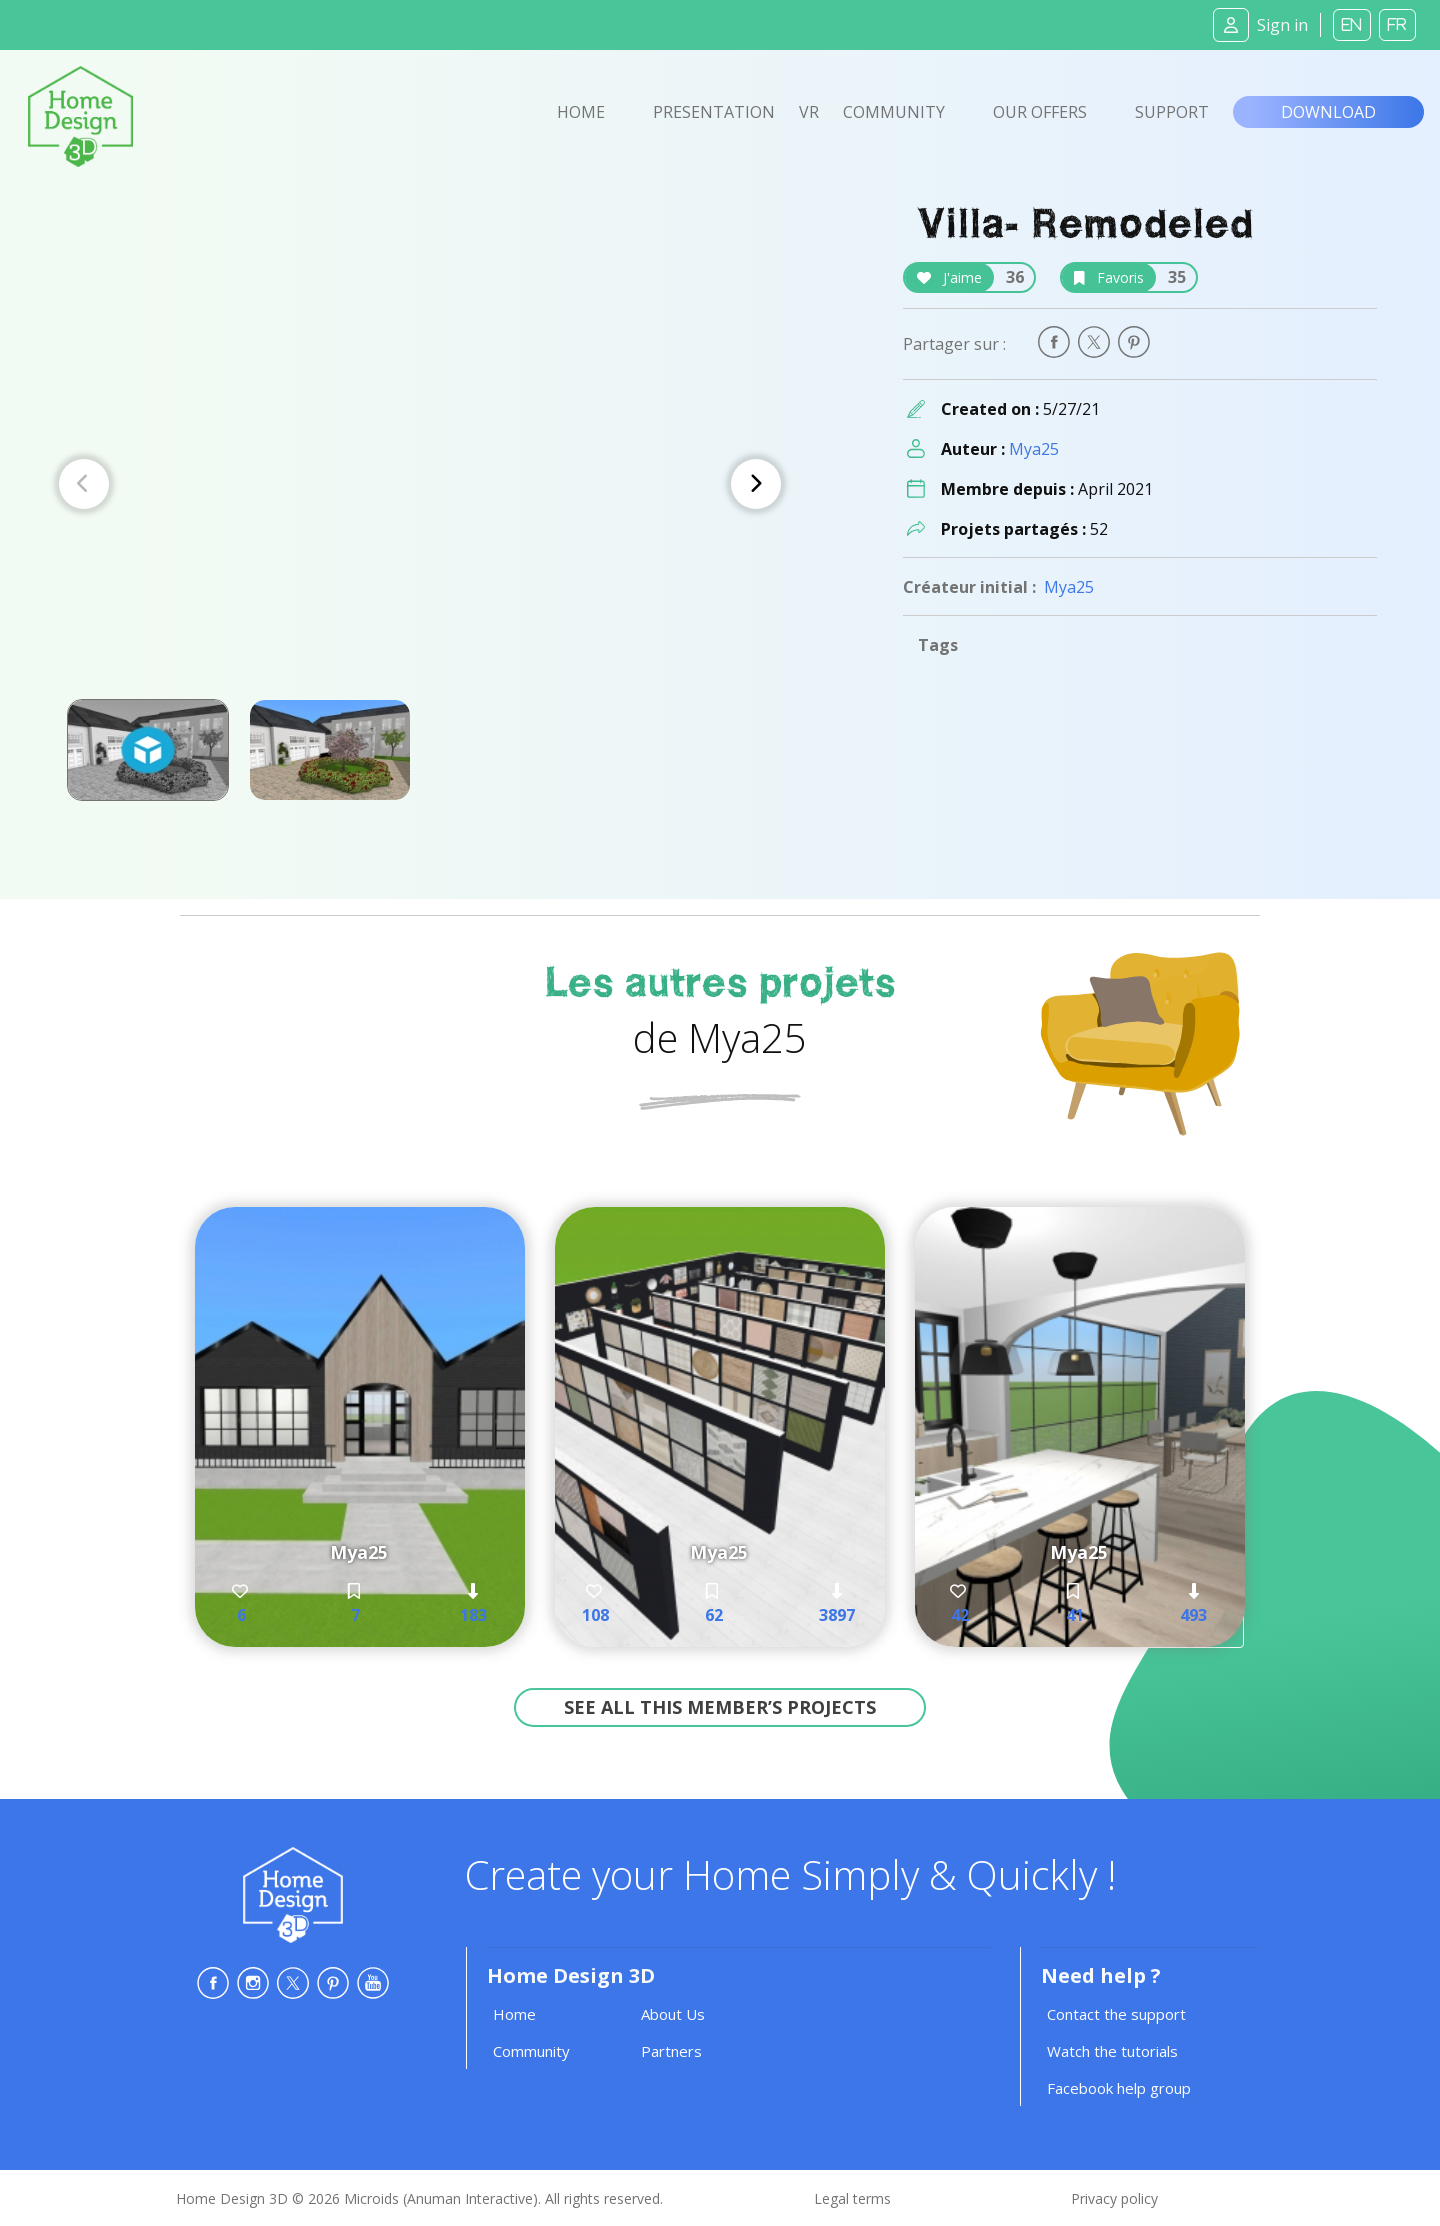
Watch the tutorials (1112, 2051)
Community (894, 112)
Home (581, 112)
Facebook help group (1119, 2088)
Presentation (714, 112)
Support (1172, 112)
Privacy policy (1114, 2198)
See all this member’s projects (720, 1707)
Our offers (1040, 112)
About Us (673, 2014)
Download (1328, 112)
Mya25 (1034, 449)
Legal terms (852, 2198)
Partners (671, 2051)
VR (809, 112)
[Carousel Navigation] (420, 484)
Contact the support (1116, 2014)
